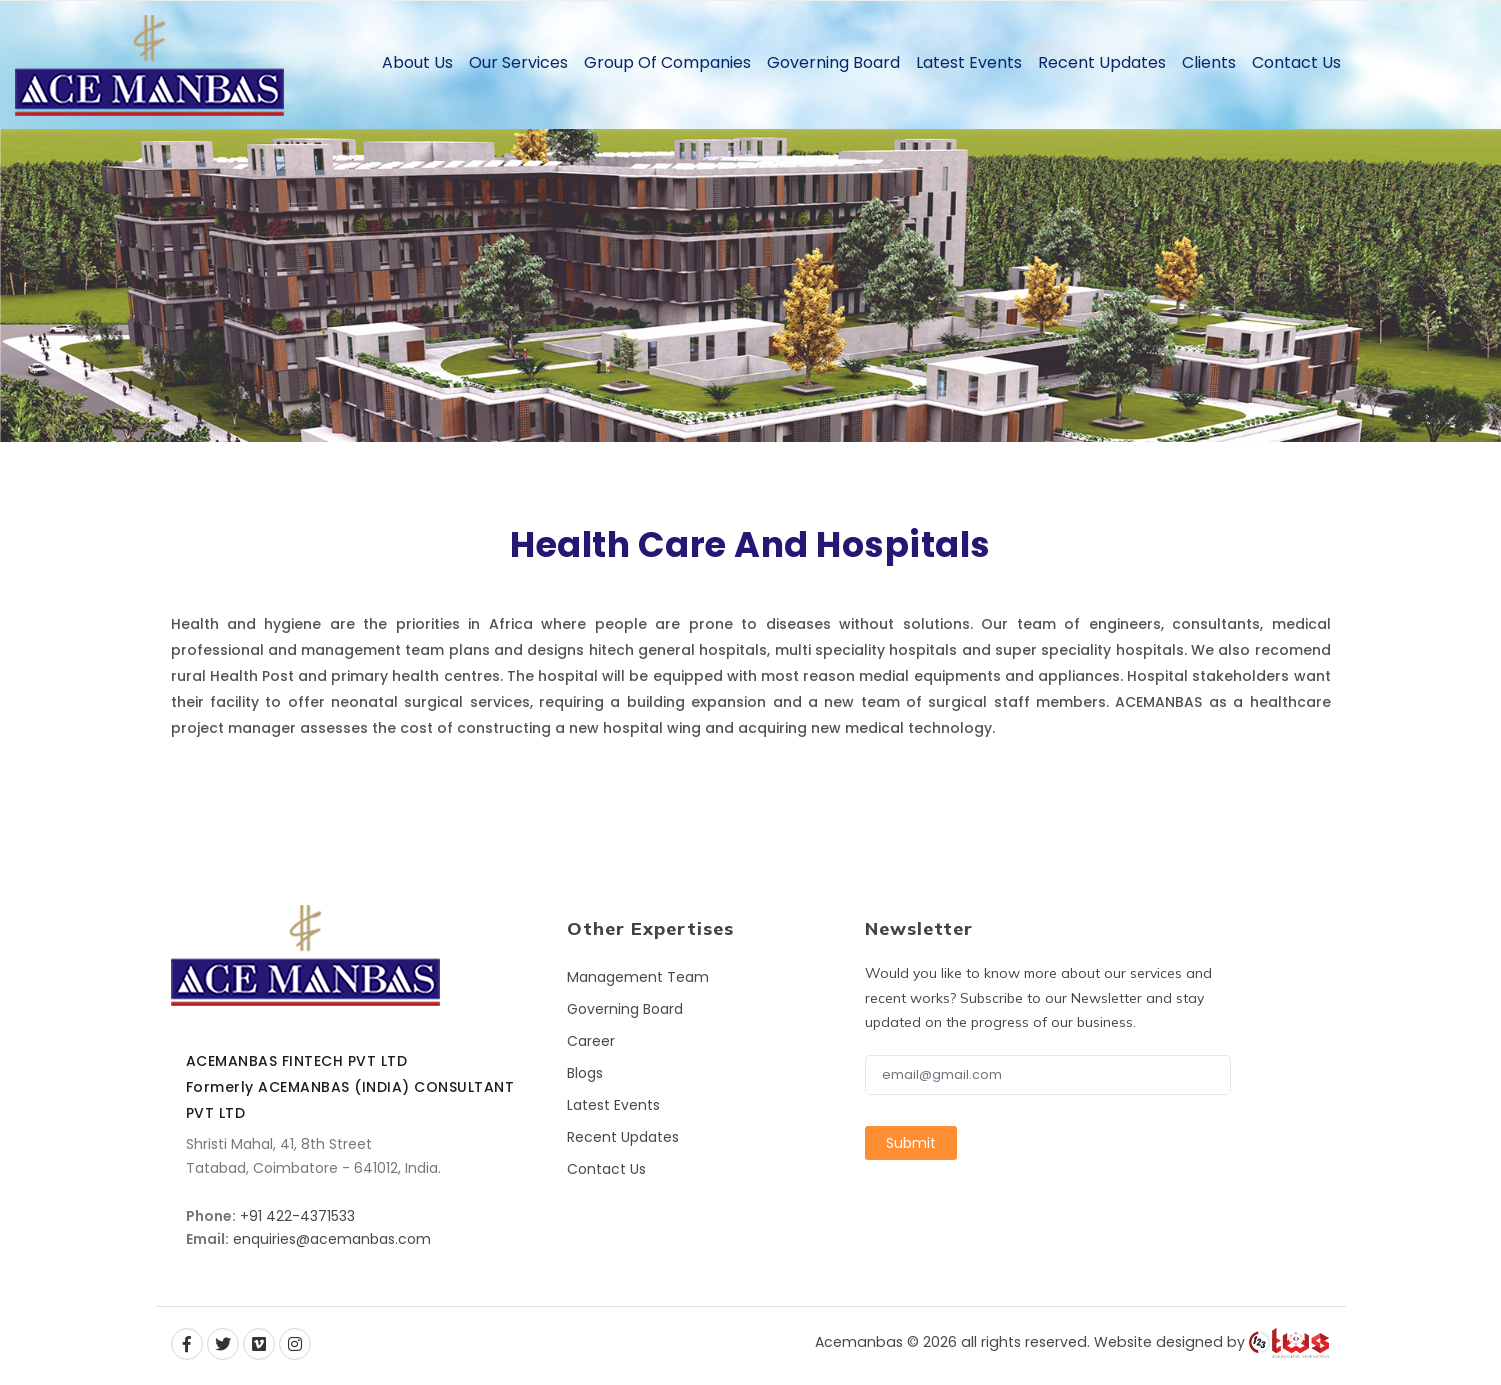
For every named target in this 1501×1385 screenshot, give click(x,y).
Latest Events (969, 62)
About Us (417, 62)
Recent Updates (1102, 62)
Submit (911, 1143)
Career (591, 1041)
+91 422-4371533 (297, 1216)
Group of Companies (667, 62)
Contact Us (1296, 62)
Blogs (585, 1073)
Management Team (638, 977)
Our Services (518, 62)
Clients (1209, 62)
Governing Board (833, 62)
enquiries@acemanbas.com (332, 1239)
